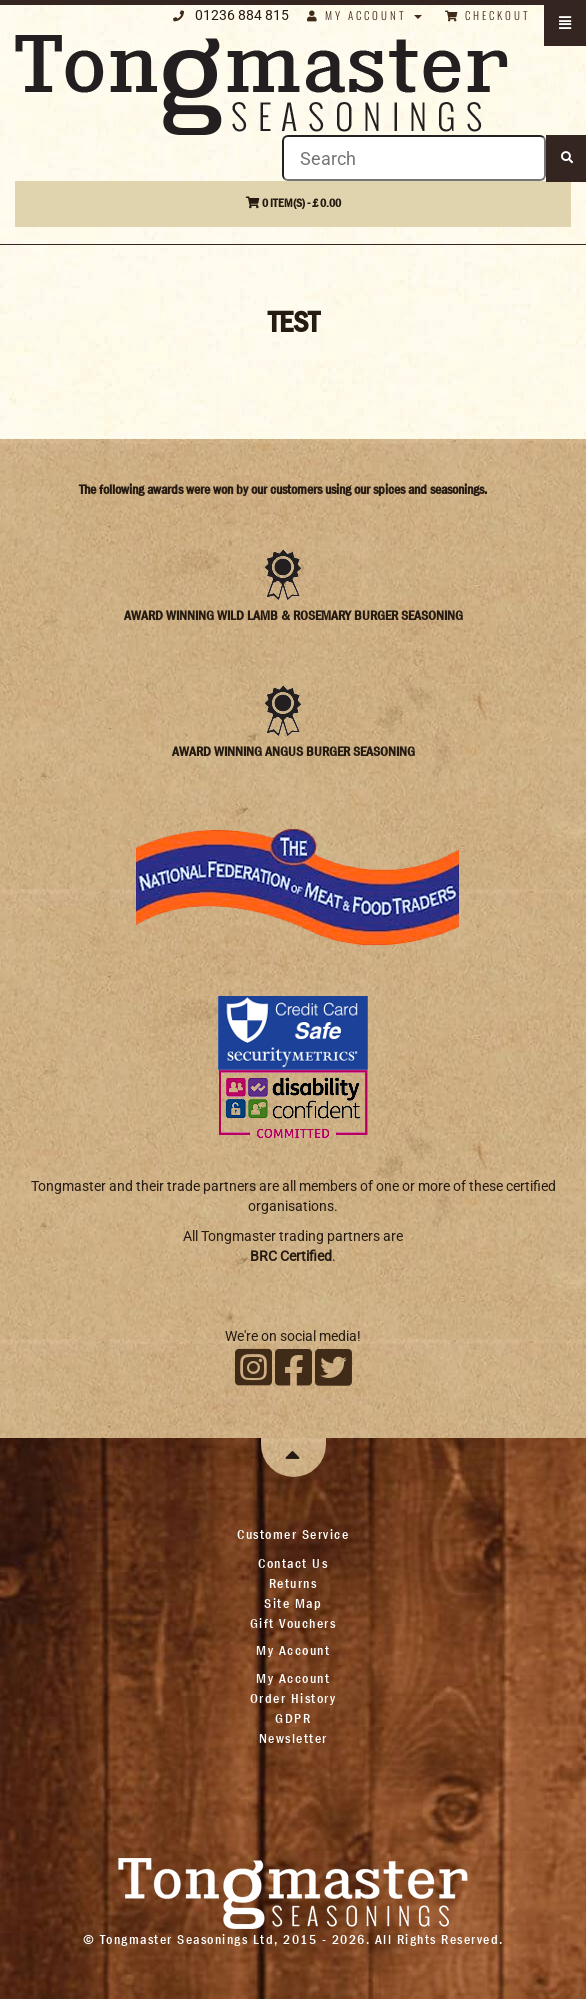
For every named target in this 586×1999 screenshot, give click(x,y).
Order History (293, 1698)
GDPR (293, 1718)
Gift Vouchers (293, 1623)
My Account (293, 1678)
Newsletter (293, 1738)
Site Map (293, 1603)
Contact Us (293, 1563)
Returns (293, 1583)
